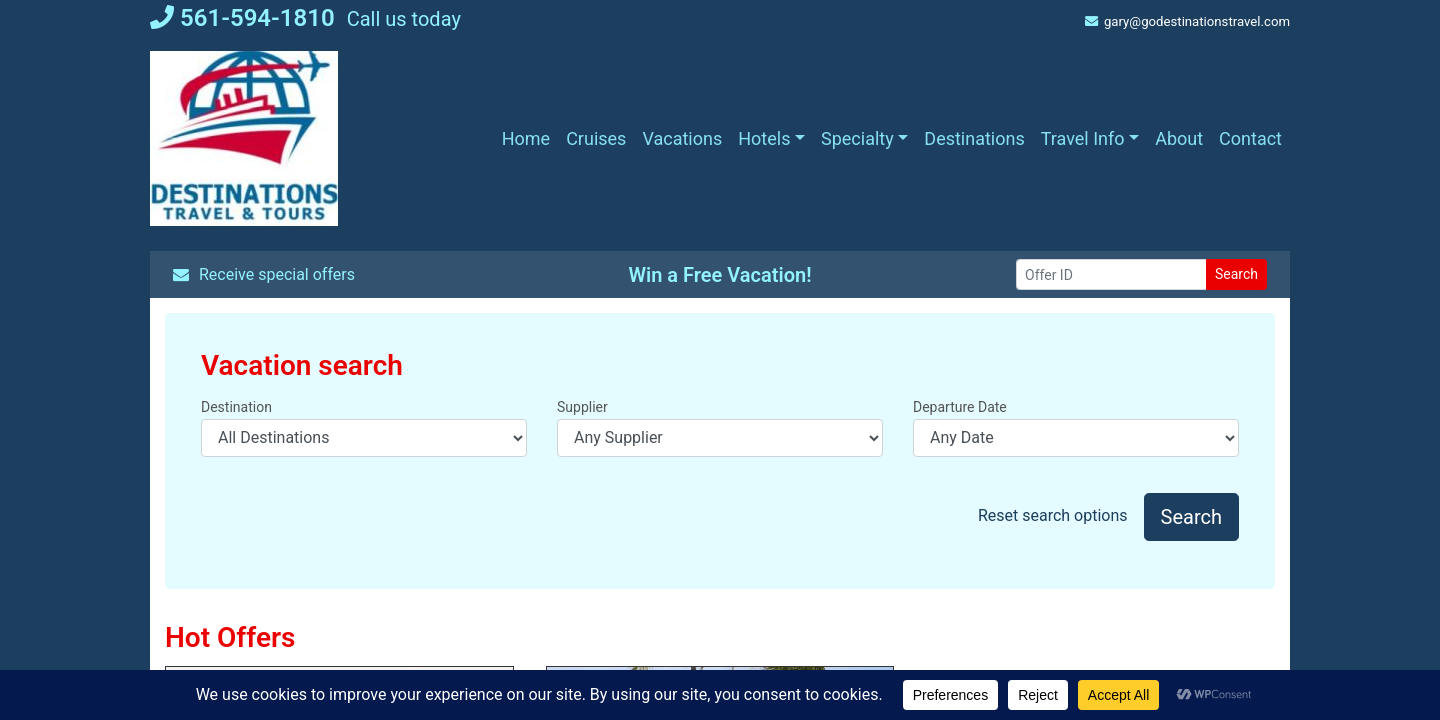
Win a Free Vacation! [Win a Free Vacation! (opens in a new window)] (719, 275)
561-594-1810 (242, 18)
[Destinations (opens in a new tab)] (974, 138)
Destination (236, 407)
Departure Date (960, 407)
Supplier (582, 407)
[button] (771, 138)
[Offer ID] (1111, 274)
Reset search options (1053, 515)
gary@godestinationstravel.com (1187, 21)
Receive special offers (264, 274)
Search (1236, 274)
